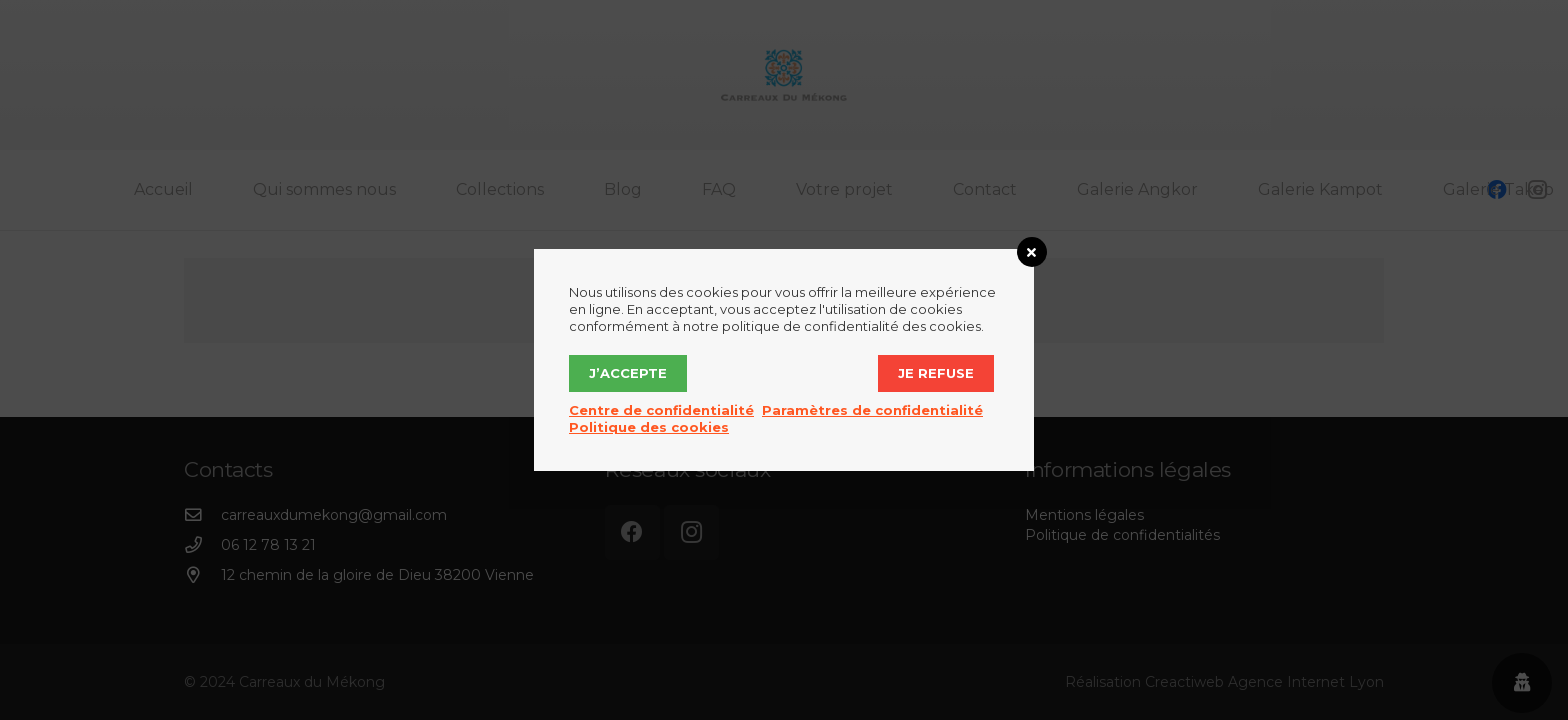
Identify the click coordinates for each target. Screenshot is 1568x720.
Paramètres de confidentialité (872, 410)
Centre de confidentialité (661, 410)
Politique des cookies (649, 427)
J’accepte (628, 373)
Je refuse (936, 373)
